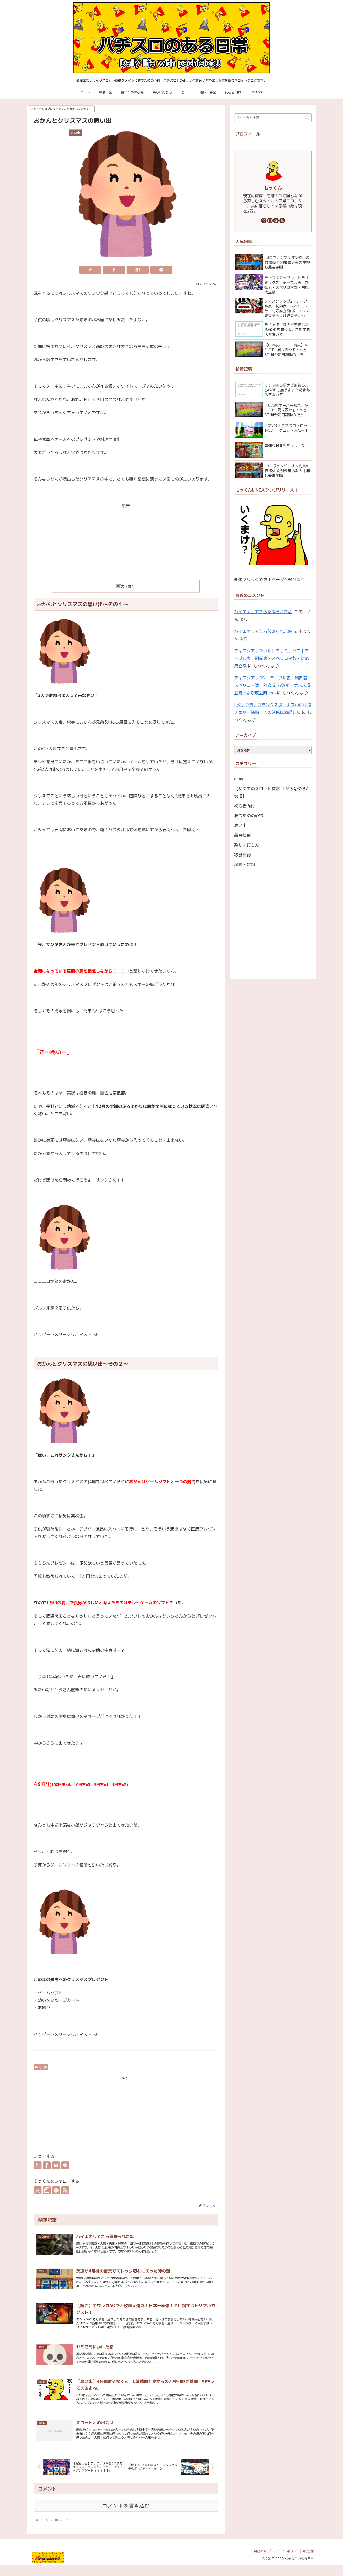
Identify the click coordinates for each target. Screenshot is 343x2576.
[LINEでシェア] (161, 270)
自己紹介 (250, 2561)
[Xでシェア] (90, 270)
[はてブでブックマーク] (138, 270)
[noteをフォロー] (47, 2190)
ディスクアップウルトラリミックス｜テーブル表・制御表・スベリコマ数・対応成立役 (271, 658)
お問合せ (305, 2561)
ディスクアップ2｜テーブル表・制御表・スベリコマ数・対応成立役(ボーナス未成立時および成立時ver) (272, 685)
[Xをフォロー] (37, 2190)
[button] (307, 117)
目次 (120, 586)
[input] (273, 117)
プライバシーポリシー (278, 2561)
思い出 (41, 2067)
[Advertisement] (126, 542)
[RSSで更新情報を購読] (65, 2190)
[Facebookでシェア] (114, 270)
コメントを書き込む (126, 2516)
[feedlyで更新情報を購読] (56, 2190)
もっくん (273, 188)
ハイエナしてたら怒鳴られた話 (263, 612)
